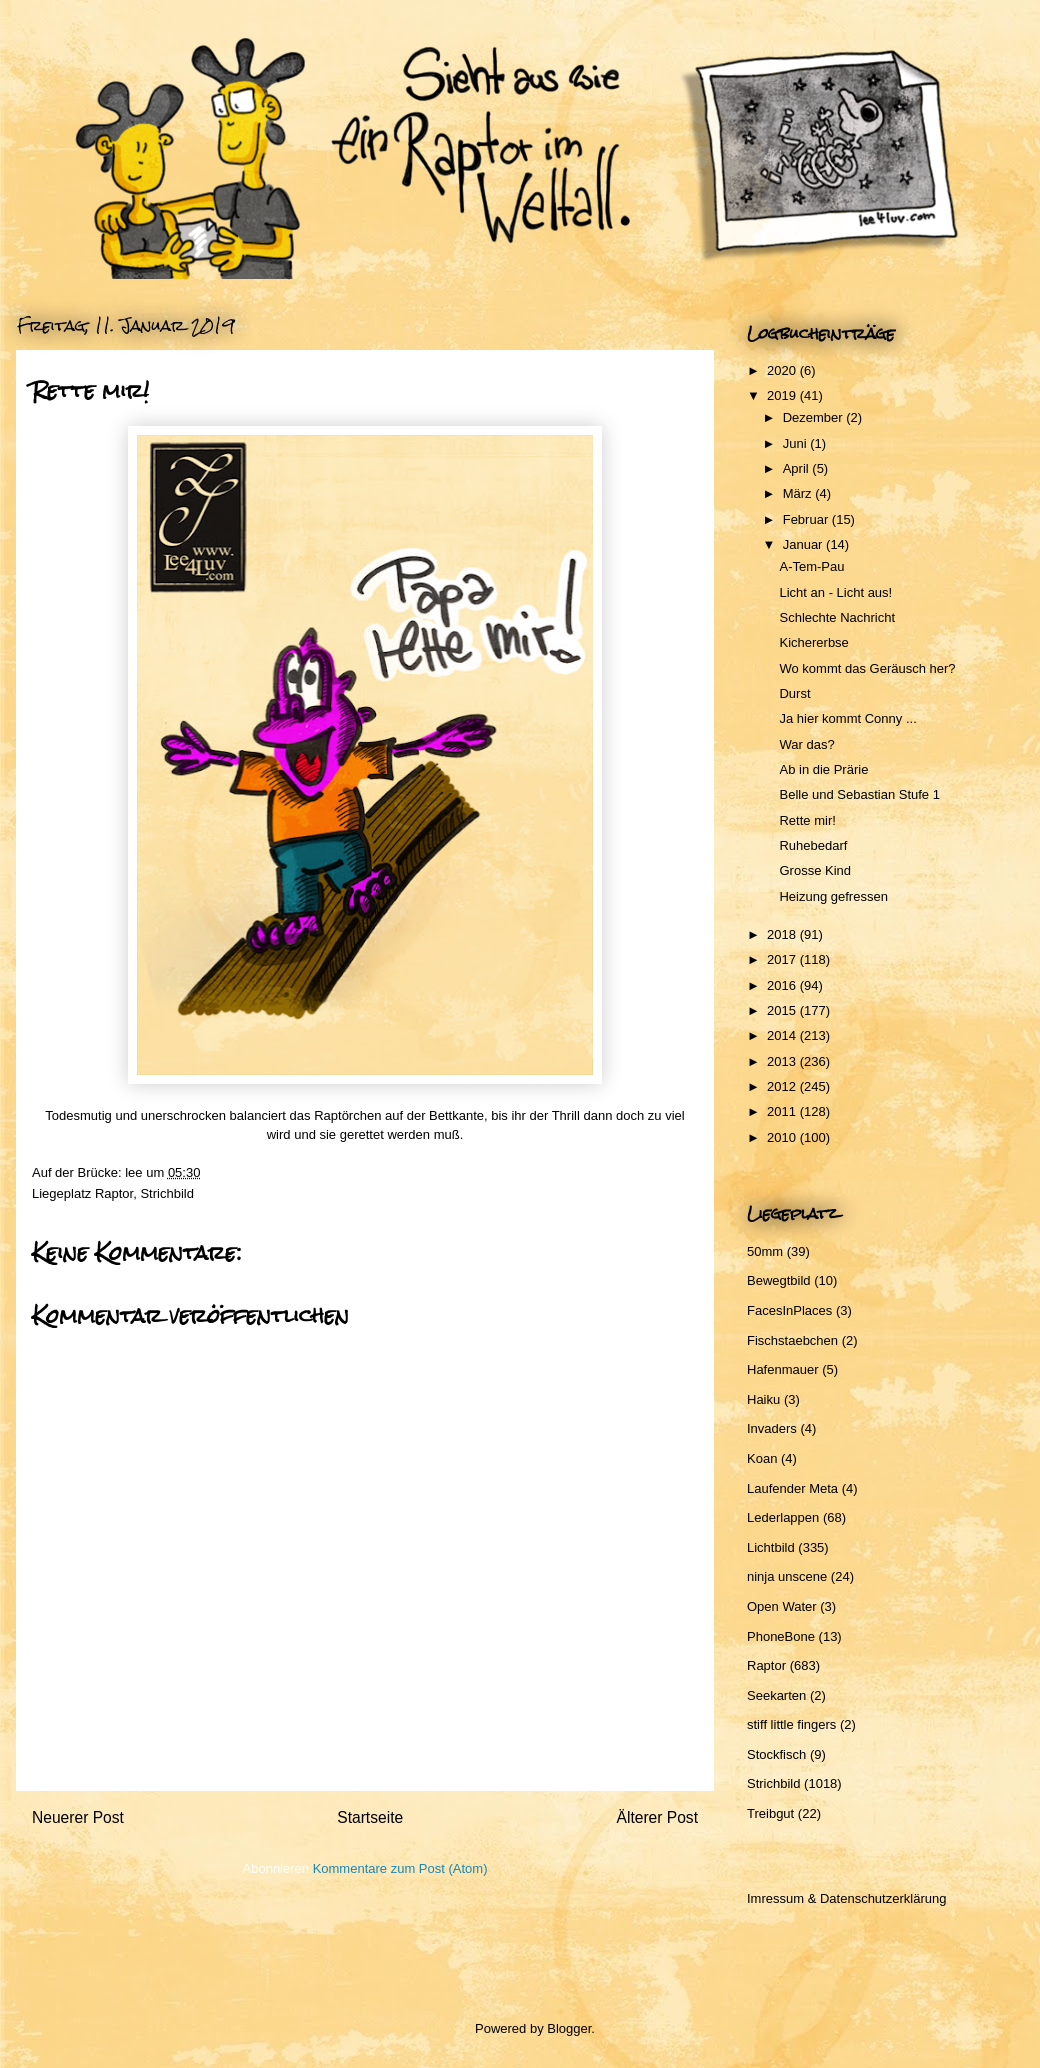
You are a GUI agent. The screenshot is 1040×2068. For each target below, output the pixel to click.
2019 (783, 395)
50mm (765, 1251)
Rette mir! (807, 820)
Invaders (772, 1428)
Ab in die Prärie (823, 769)
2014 (783, 1035)
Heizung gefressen (833, 896)
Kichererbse (813, 642)
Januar (804, 544)
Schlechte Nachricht (837, 617)
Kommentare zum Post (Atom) (400, 1868)
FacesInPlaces (789, 1310)
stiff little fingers (791, 1724)
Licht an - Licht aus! (835, 592)
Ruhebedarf (813, 845)
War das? (806, 744)
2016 (783, 985)
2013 (783, 1061)
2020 (783, 370)
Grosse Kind (815, 870)
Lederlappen (783, 1517)
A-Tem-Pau (811, 566)
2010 (783, 1137)
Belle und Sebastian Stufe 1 (859, 794)
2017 (783, 959)
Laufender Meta (792, 1488)
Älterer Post (657, 1817)
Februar (807, 519)
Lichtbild (771, 1547)
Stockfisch (776, 1754)
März (799, 493)
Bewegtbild (779, 1280)
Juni (796, 443)
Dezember (815, 417)
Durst (794, 693)
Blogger (569, 2028)
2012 (783, 1086)
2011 (783, 1111)
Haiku (763, 1399)
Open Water (782, 1606)
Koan (762, 1458)
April (798, 468)
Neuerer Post (78, 1817)
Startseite (370, 1817)
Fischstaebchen (792, 1340)
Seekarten (776, 1695)
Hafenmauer (783, 1369)
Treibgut (770, 1813)
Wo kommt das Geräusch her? (867, 668)
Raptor (114, 1193)
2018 (783, 934)
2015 (783, 1010)
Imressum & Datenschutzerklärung (846, 1898)
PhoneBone (781, 1636)
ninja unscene (787, 1576)
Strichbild (166, 1193)
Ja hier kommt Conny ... (847, 718)
